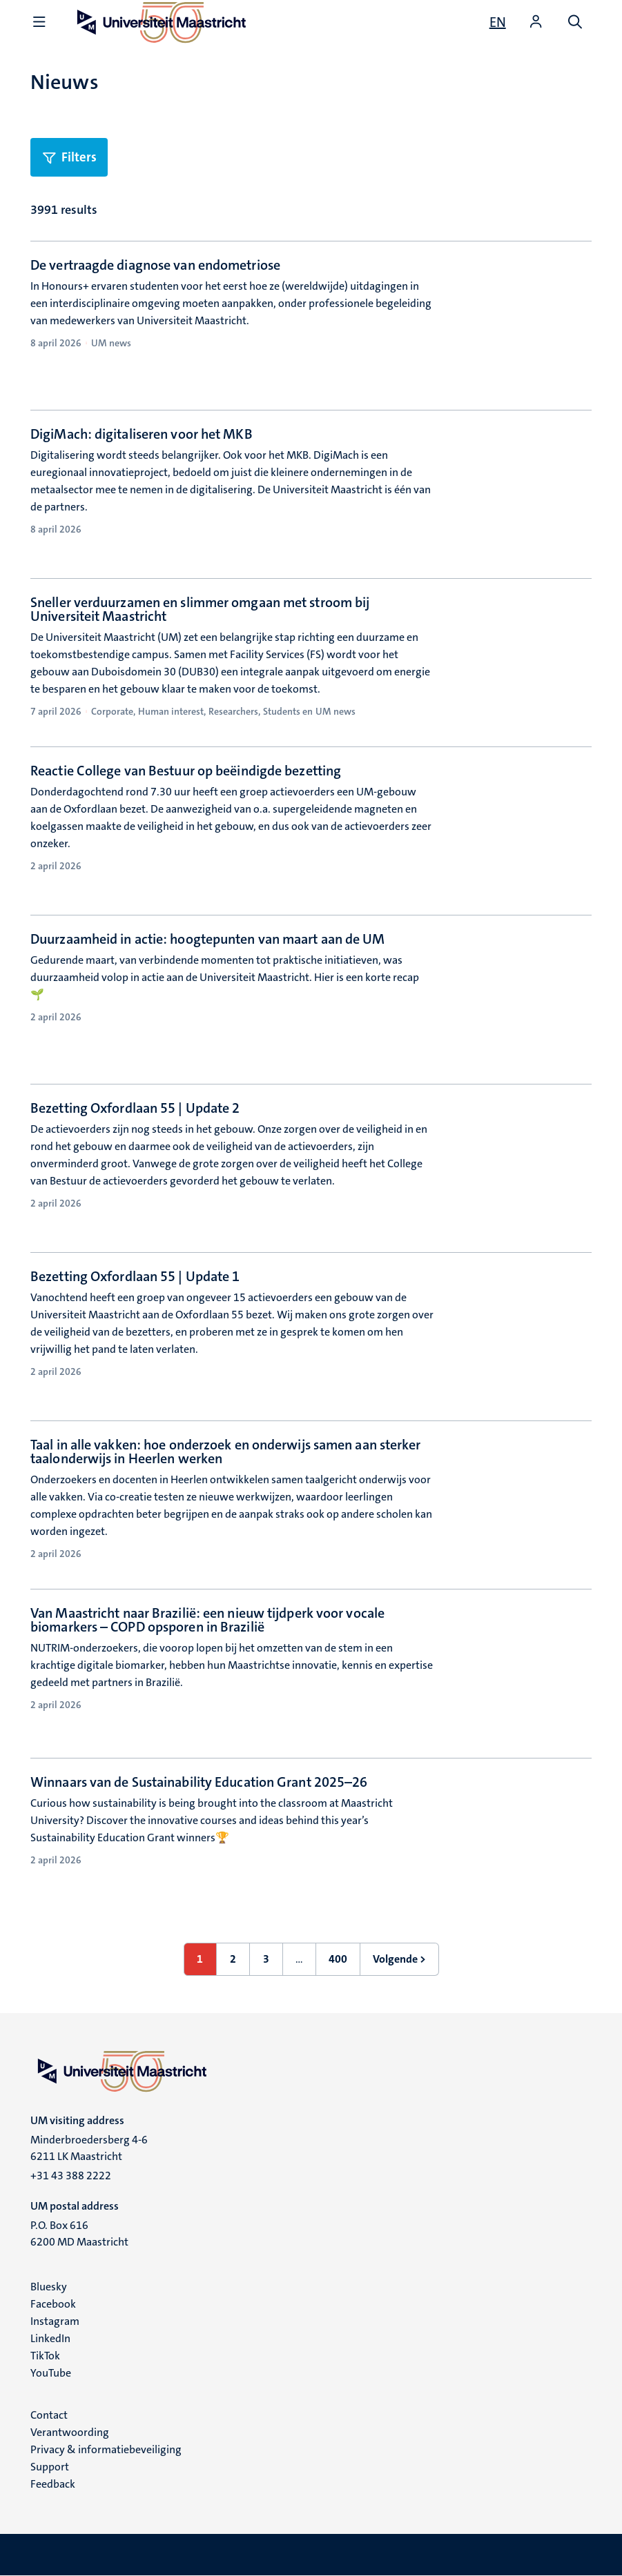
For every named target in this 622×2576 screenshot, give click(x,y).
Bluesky (48, 2286)
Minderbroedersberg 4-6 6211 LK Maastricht (89, 2147)
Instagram (54, 2321)
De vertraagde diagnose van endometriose (155, 265)
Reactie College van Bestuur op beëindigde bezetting (185, 771)
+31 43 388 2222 (70, 2175)
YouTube (50, 2373)
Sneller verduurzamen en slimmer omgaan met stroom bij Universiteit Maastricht (199, 609)
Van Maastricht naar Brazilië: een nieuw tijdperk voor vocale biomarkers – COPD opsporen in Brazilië (207, 1620)
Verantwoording (69, 2432)
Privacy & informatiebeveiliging (106, 2449)
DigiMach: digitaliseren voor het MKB (141, 434)
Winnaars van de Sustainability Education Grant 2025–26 (198, 1782)
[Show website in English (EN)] (497, 22)
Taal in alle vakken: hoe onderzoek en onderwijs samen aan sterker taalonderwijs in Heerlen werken (225, 1451)
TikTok (45, 2355)
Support (49, 2466)
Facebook (53, 2304)
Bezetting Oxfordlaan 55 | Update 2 (135, 1108)
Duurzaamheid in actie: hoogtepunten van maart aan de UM (207, 939)
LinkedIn (50, 2338)
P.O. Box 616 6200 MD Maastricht (79, 2233)
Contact (49, 2415)
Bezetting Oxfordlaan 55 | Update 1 (135, 1276)
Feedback (52, 2484)
